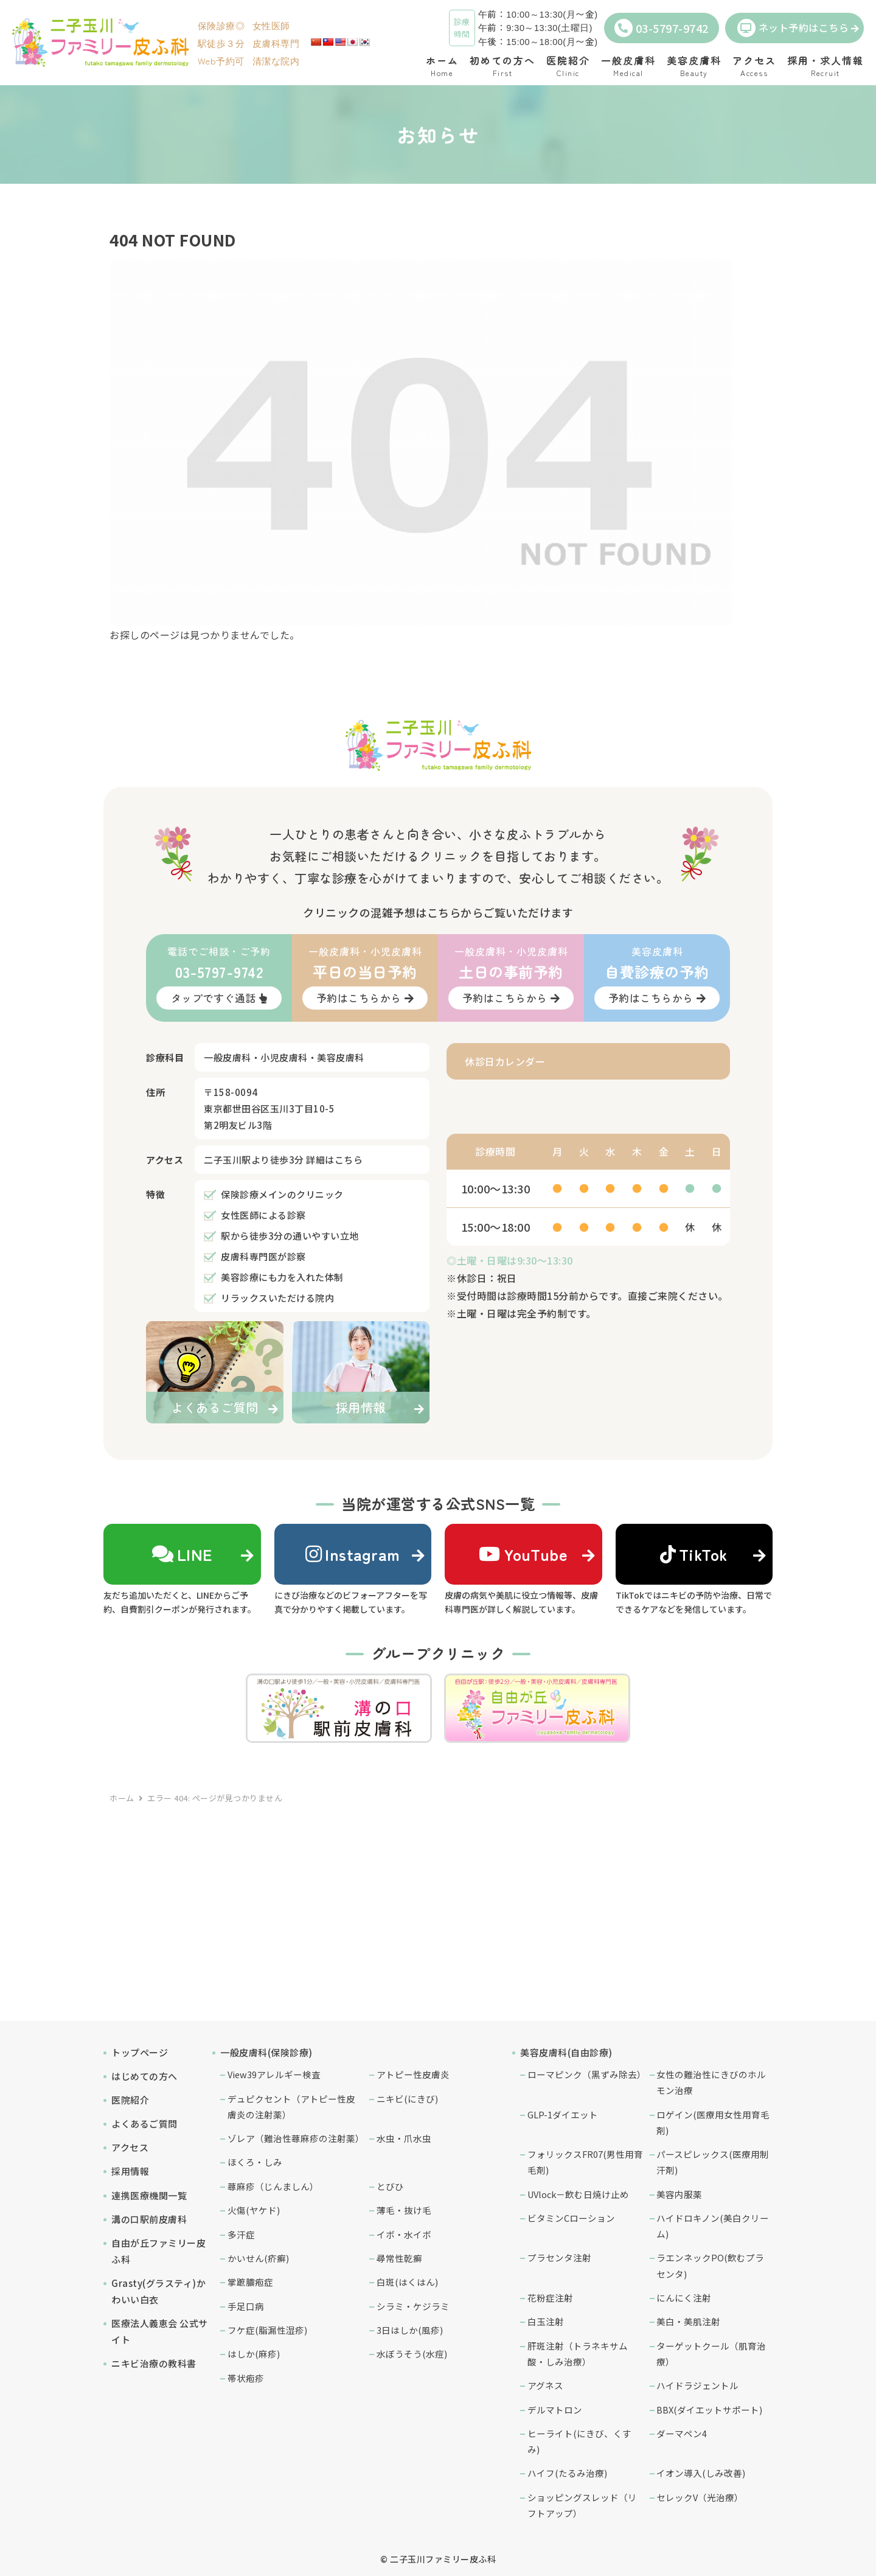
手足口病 (246, 2306)
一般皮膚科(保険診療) (266, 2052)
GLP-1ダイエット (562, 2114)
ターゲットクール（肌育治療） (711, 2353)
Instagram (352, 1554)
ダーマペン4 (681, 2433)
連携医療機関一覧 (149, 2195)
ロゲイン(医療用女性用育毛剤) (713, 2122)
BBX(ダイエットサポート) (709, 2409)
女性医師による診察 (263, 1215)
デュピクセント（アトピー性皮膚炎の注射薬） (291, 2106)
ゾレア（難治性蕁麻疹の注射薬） (296, 2138)
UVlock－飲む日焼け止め (578, 2194)
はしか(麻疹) (254, 2353)
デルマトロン (554, 2409)
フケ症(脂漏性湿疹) (267, 2329)
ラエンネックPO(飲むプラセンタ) (710, 2265)
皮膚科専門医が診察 (263, 1256)
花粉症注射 (550, 2297)
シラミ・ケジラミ (413, 2306)
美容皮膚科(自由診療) (566, 2052)
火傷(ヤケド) (254, 2210)
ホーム (121, 1798)
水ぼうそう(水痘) (412, 2353)
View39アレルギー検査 (274, 2074)
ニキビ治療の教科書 (153, 2363)
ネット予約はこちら (793, 28)
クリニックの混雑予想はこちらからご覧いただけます (438, 912)
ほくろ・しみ (255, 2161)
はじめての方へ (144, 2076)
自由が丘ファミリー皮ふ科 (158, 2251)
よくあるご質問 (144, 2123)
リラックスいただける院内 (277, 1297)
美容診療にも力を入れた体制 (282, 1277)
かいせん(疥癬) (258, 2258)
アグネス (545, 2385)
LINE (182, 1554)
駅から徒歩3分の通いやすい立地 (290, 1235)
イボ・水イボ (404, 2234)
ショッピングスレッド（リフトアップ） (582, 2505)
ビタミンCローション (571, 2217)
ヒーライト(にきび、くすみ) (579, 2441)
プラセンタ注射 (559, 2257)
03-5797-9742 (661, 28)
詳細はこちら (334, 1159)
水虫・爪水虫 (404, 2138)
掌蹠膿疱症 (250, 2281)
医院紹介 (130, 2099)
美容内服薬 (679, 2194)
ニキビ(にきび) (407, 2098)
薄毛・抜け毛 (404, 2210)
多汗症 (241, 2234)
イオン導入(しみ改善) (700, 2472)
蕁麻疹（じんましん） (273, 2186)
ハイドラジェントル (697, 2385)
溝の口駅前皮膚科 (149, 2219)
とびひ (390, 2186)
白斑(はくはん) (407, 2281)
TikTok (694, 1554)
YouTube (523, 1554)
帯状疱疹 (246, 2378)
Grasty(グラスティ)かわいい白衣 (158, 2291)
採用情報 (130, 2171)
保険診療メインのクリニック (282, 1194)
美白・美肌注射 (688, 2321)
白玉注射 (545, 2321)
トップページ (139, 2052)
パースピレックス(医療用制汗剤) (712, 2162)
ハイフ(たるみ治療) (567, 2472)
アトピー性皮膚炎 (413, 2074)
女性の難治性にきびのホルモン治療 (711, 2082)
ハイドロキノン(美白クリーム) (712, 2225)
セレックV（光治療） (699, 2497)
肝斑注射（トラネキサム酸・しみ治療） (577, 2353)
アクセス (129, 2147)
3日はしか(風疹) (410, 2329)
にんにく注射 (683, 2297)
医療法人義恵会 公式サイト (159, 2331)
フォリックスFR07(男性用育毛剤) (585, 2162)
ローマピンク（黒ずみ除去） (585, 2074)
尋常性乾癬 (399, 2258)
